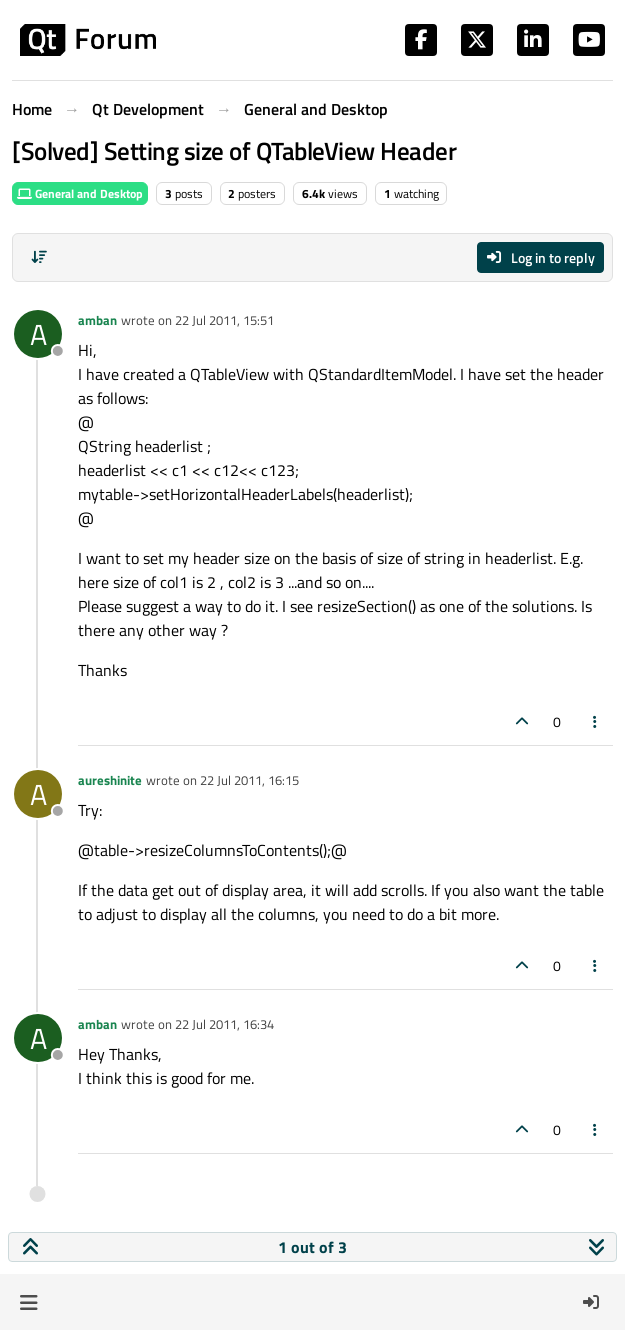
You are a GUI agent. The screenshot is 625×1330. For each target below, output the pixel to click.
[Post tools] (596, 721)
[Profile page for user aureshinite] (38, 794)
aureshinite (110, 780)
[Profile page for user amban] (38, 334)
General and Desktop (80, 193)
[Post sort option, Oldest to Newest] (39, 257)
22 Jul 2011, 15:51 (224, 320)
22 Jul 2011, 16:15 (249, 780)
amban (97, 320)
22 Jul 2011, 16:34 (224, 1024)
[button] (28, 1302)
